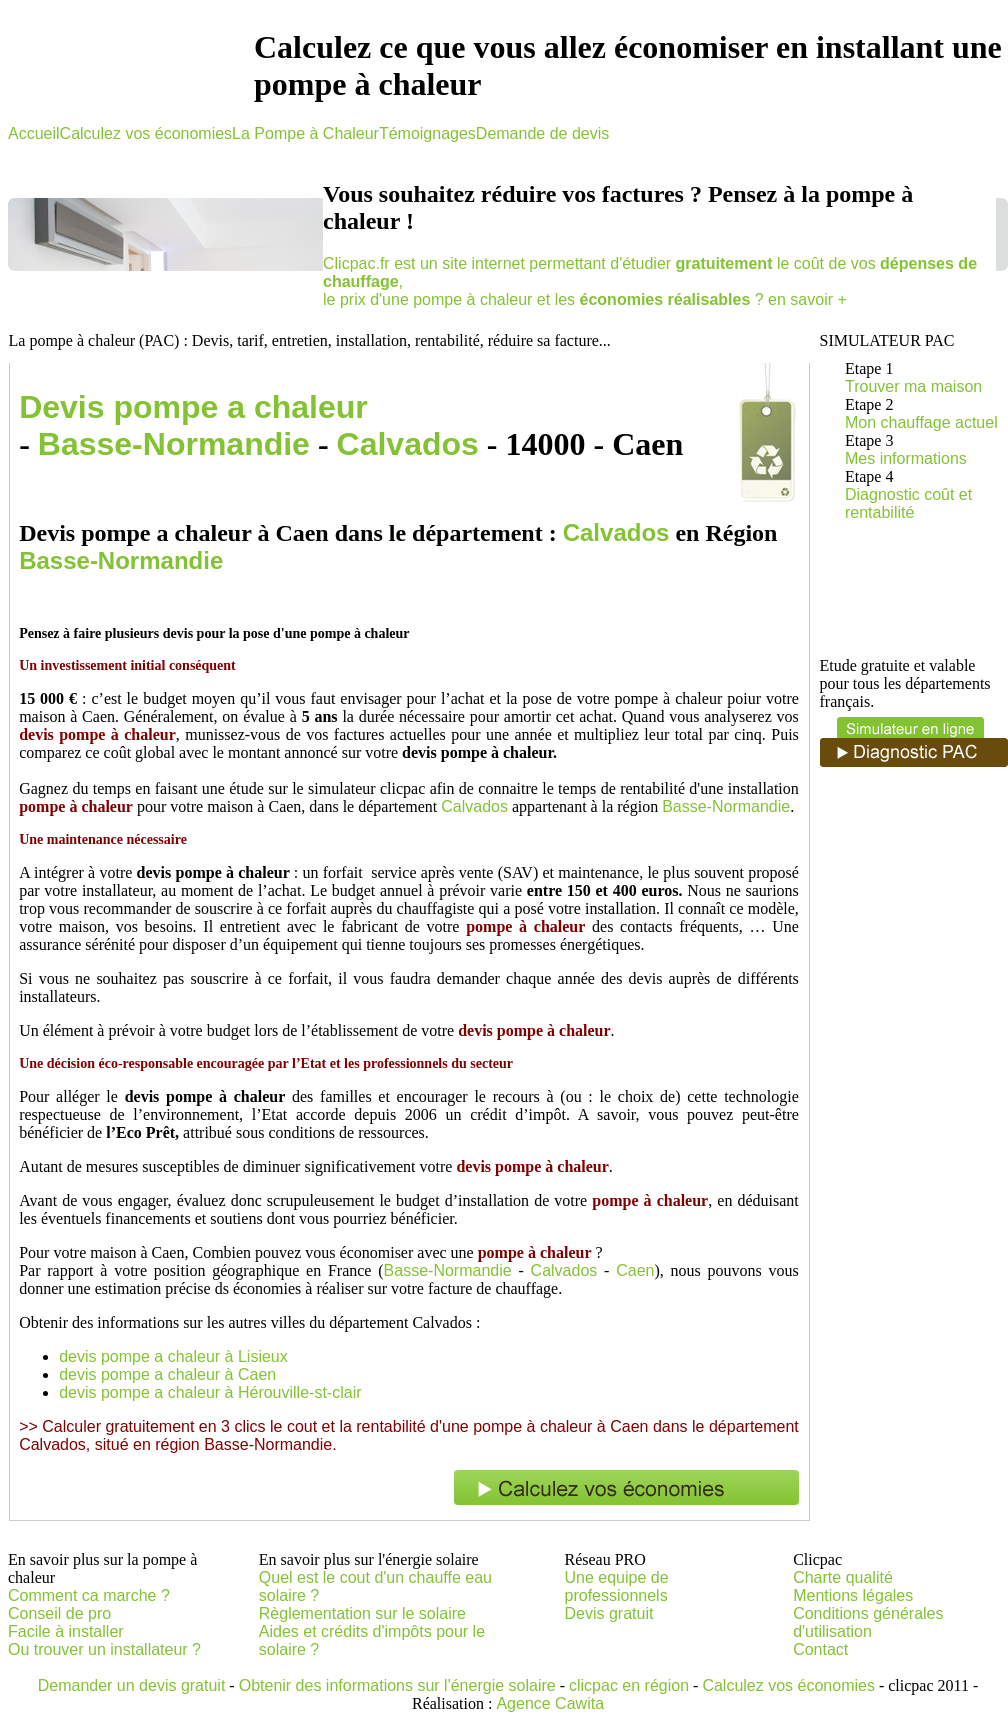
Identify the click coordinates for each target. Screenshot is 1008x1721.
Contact (820, 1649)
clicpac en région (629, 1685)
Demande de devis (542, 133)
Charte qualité (843, 1577)
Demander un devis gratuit (132, 1685)
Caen (635, 1270)
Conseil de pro (59, 1613)
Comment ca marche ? (89, 1595)
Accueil (34, 133)
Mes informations (906, 458)
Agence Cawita (550, 1703)
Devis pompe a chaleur (193, 407)
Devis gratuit (609, 1613)
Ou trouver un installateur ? (104, 1649)
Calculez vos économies (146, 133)
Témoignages (427, 133)
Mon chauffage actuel (921, 422)
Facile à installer (66, 1631)
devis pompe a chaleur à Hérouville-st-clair (210, 1392)
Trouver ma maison (913, 386)
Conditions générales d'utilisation (868, 1622)
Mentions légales (853, 1595)
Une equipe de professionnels (617, 1586)
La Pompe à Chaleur (305, 133)
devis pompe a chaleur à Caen (167, 1374)
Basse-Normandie (174, 444)
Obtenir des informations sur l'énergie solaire (397, 1685)
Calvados (408, 444)
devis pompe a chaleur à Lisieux (173, 1356)
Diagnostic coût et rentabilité (908, 503)
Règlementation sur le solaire (362, 1613)
